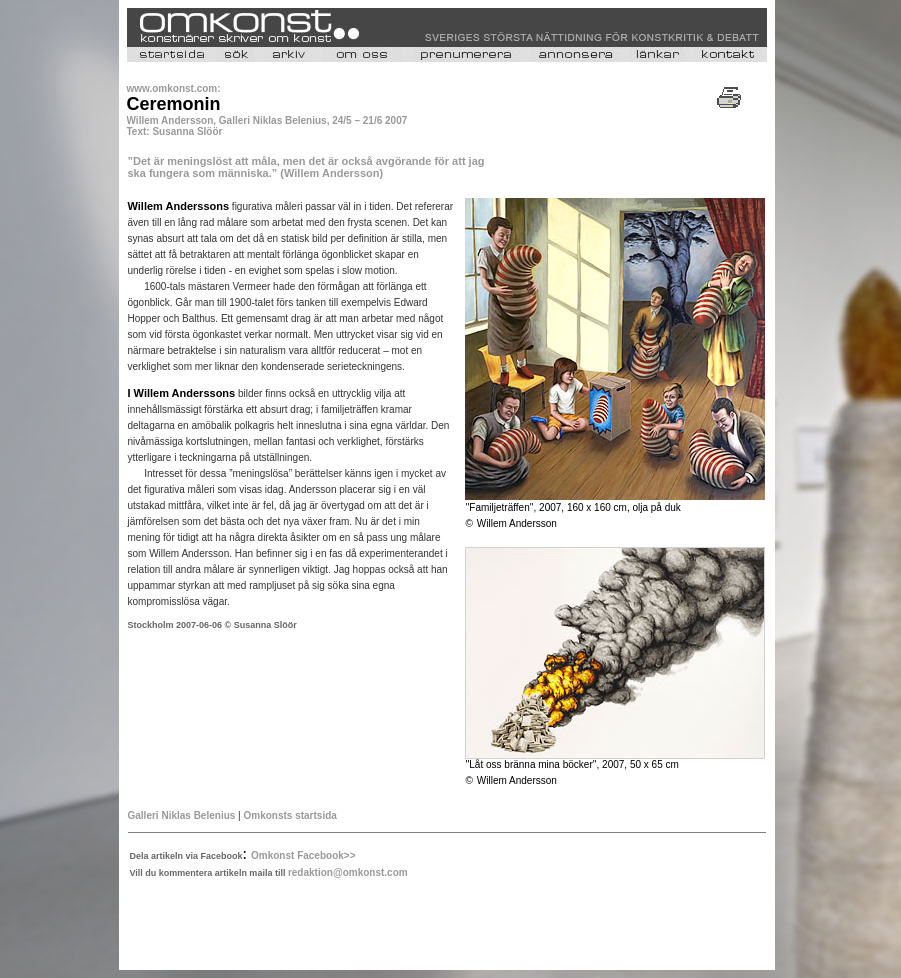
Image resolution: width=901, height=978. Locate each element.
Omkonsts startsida (289, 815)
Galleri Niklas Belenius (182, 815)
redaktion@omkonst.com (348, 872)
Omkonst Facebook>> (303, 855)
